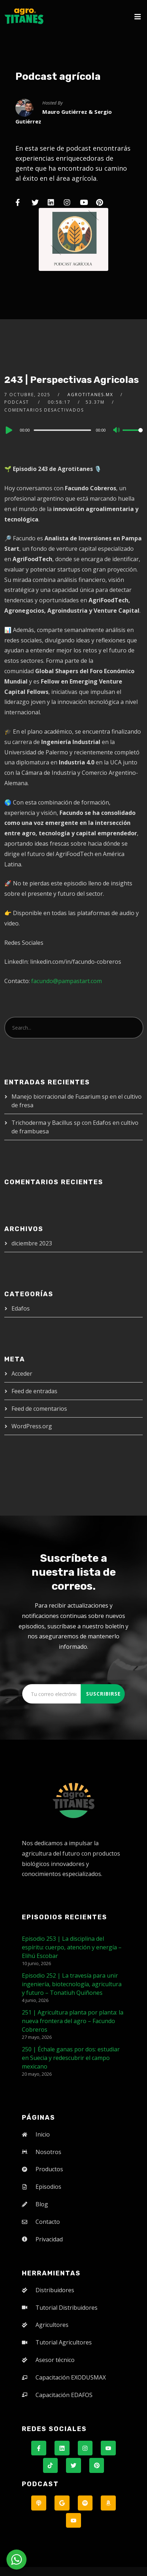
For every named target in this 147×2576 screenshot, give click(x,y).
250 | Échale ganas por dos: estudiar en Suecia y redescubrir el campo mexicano (71, 2057)
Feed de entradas (34, 1391)
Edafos (20, 1308)
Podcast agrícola (58, 76)
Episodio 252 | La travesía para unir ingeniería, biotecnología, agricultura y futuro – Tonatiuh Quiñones (72, 1984)
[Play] (8, 430)
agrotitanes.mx (90, 395)
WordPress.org (31, 1426)
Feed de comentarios (39, 1409)
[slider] (62, 430)
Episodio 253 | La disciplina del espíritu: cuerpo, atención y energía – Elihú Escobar (72, 1947)
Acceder (21, 1373)
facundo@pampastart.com (66, 981)
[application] (73, 430)
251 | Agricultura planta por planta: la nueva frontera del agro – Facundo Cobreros (72, 2020)
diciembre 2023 (31, 1243)
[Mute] (116, 430)
